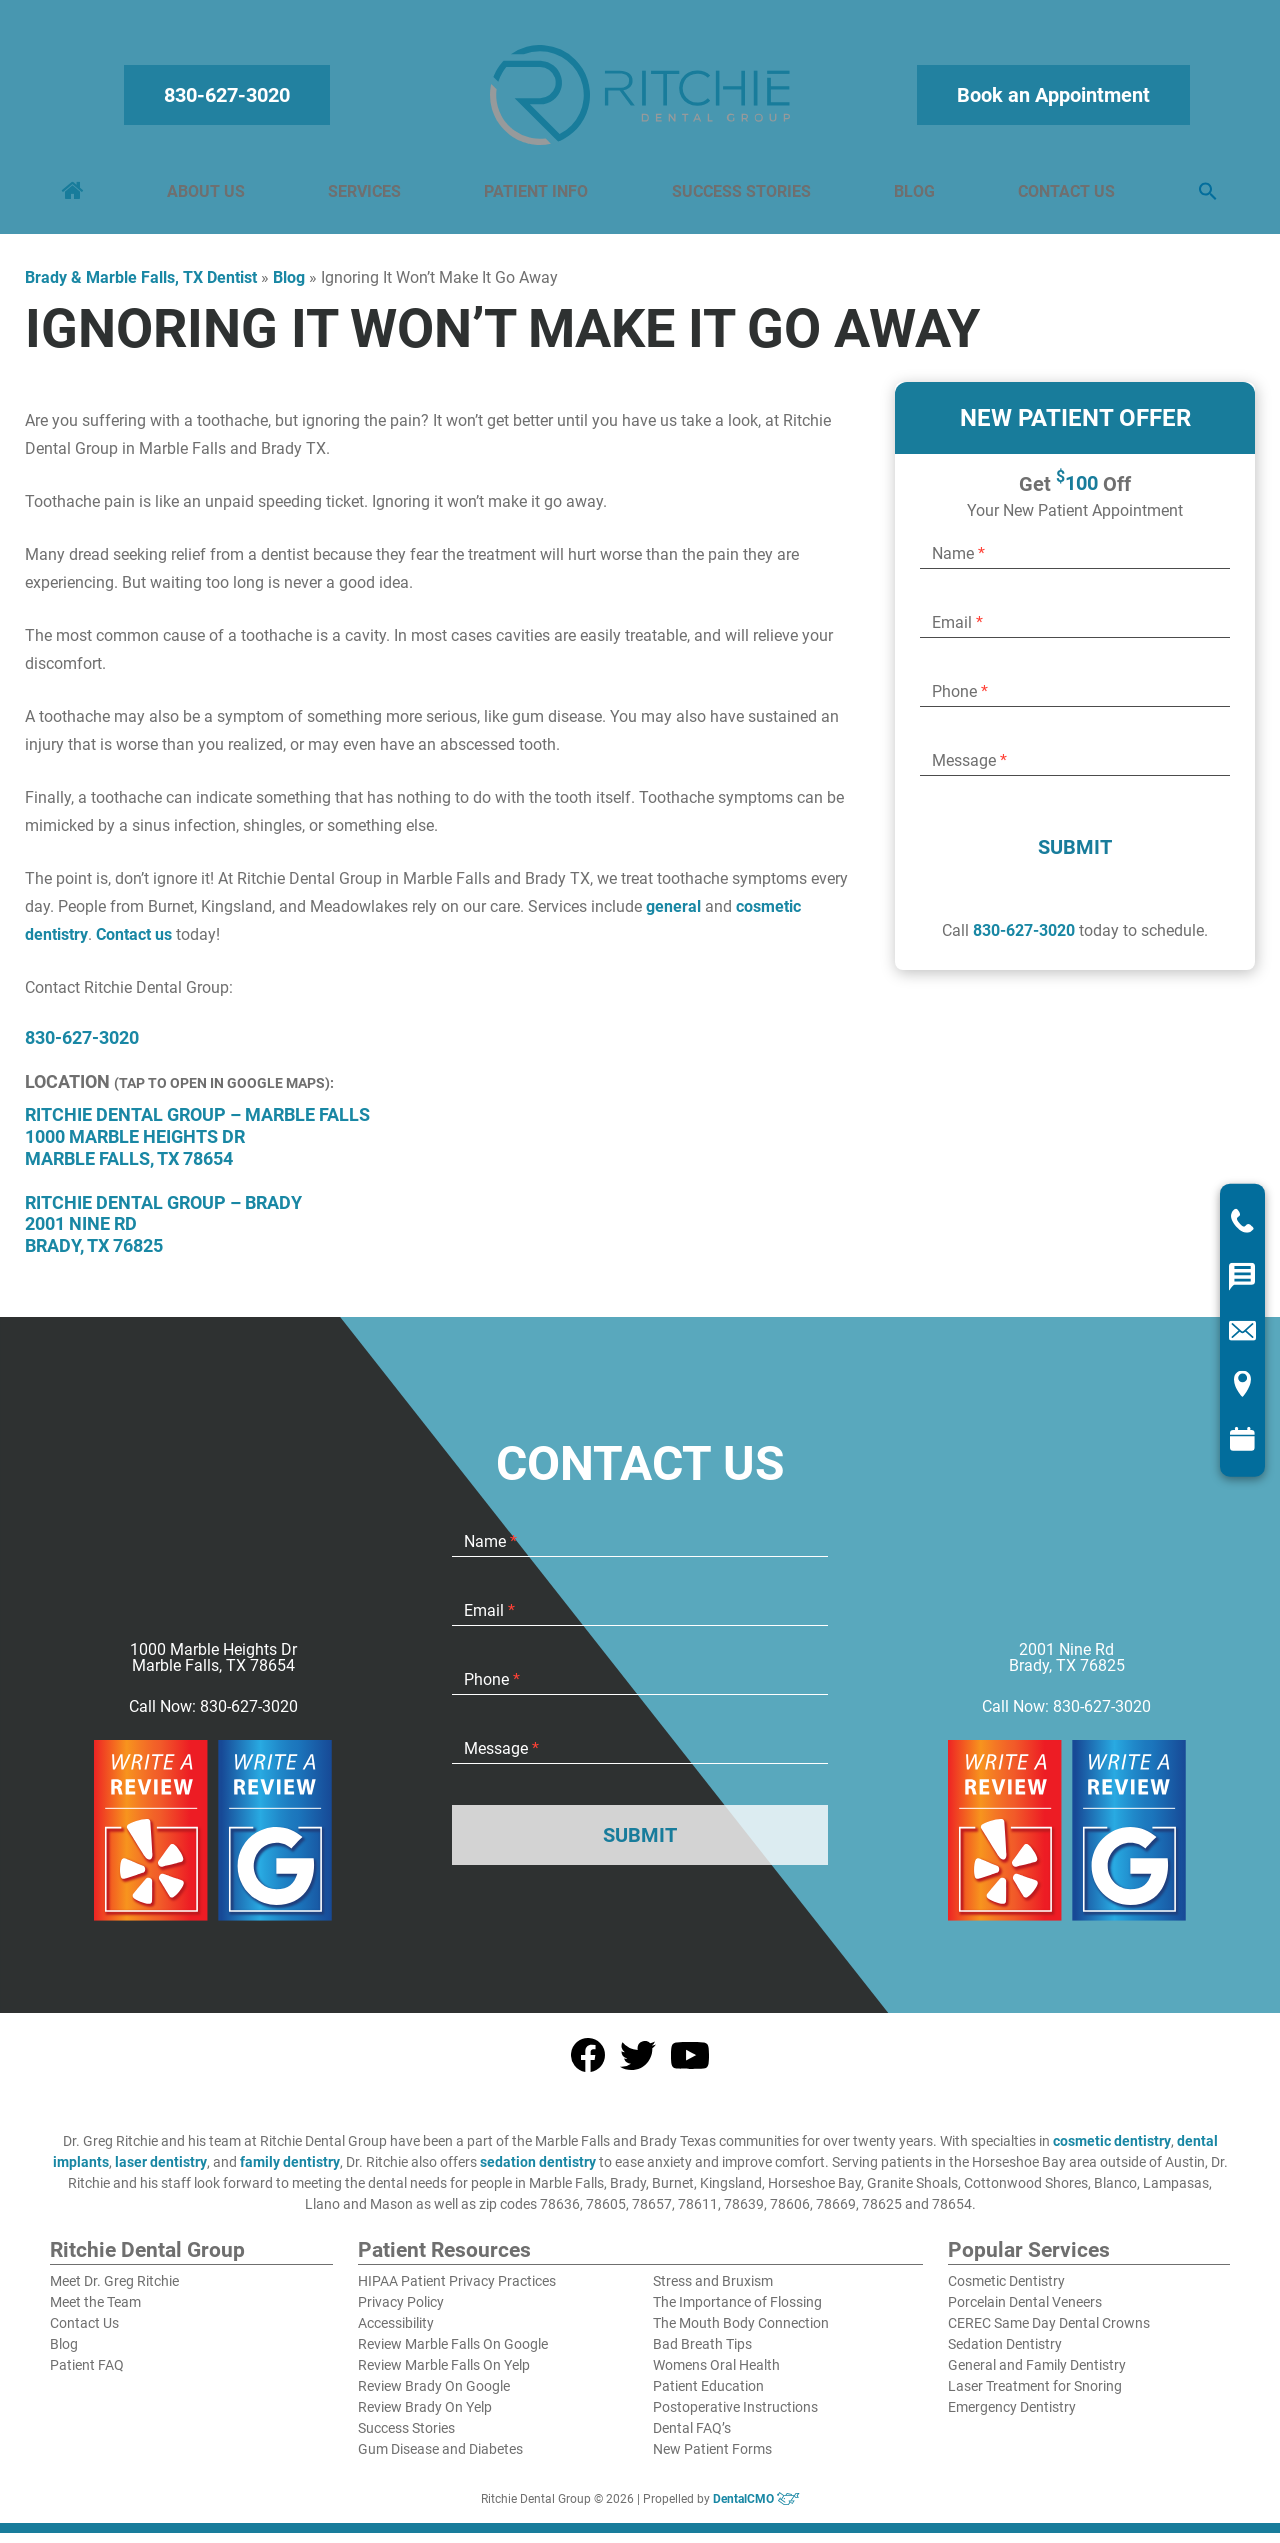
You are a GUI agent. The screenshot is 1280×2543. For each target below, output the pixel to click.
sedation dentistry (538, 2172)
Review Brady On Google (434, 2396)
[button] (1204, 197)
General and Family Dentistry (1037, 2375)
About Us (209, 196)
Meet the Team (95, 2312)
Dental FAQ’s (692, 2438)
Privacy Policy (401, 2312)
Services (366, 196)
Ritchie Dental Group (147, 2261)
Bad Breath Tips (702, 2354)
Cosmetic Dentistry (1006, 2291)
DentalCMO (756, 2509)
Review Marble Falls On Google (453, 2354)
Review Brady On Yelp (425, 2417)
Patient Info (537, 196)
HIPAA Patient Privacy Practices (457, 2291)
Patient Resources (444, 2261)
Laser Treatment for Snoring (1035, 2396)
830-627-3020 (230, 100)
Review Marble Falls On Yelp (444, 2375)
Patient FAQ (87, 2375)
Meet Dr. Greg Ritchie (114, 2291)
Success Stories (740, 196)
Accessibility (396, 2333)
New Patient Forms (712, 2459)
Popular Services (1029, 2261)
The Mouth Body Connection (741, 2333)
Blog (912, 196)
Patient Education (708, 2396)
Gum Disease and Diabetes (440, 2459)
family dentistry (290, 2172)
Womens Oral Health (716, 2375)
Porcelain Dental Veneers (1025, 2312)
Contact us (134, 944)
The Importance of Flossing (737, 2312)
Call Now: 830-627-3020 (213, 1717)
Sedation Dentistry (1005, 2354)
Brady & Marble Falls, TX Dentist (141, 287)
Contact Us (1063, 196)
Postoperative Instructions (735, 2417)
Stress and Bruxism (713, 2291)
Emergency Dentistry (1012, 2417)
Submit (1075, 857)
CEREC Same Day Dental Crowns (1049, 2333)
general (673, 916)
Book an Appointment (1050, 100)
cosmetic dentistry (1112, 2151)
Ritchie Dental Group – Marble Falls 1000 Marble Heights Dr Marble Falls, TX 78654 (197, 1146)
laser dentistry (161, 2172)
